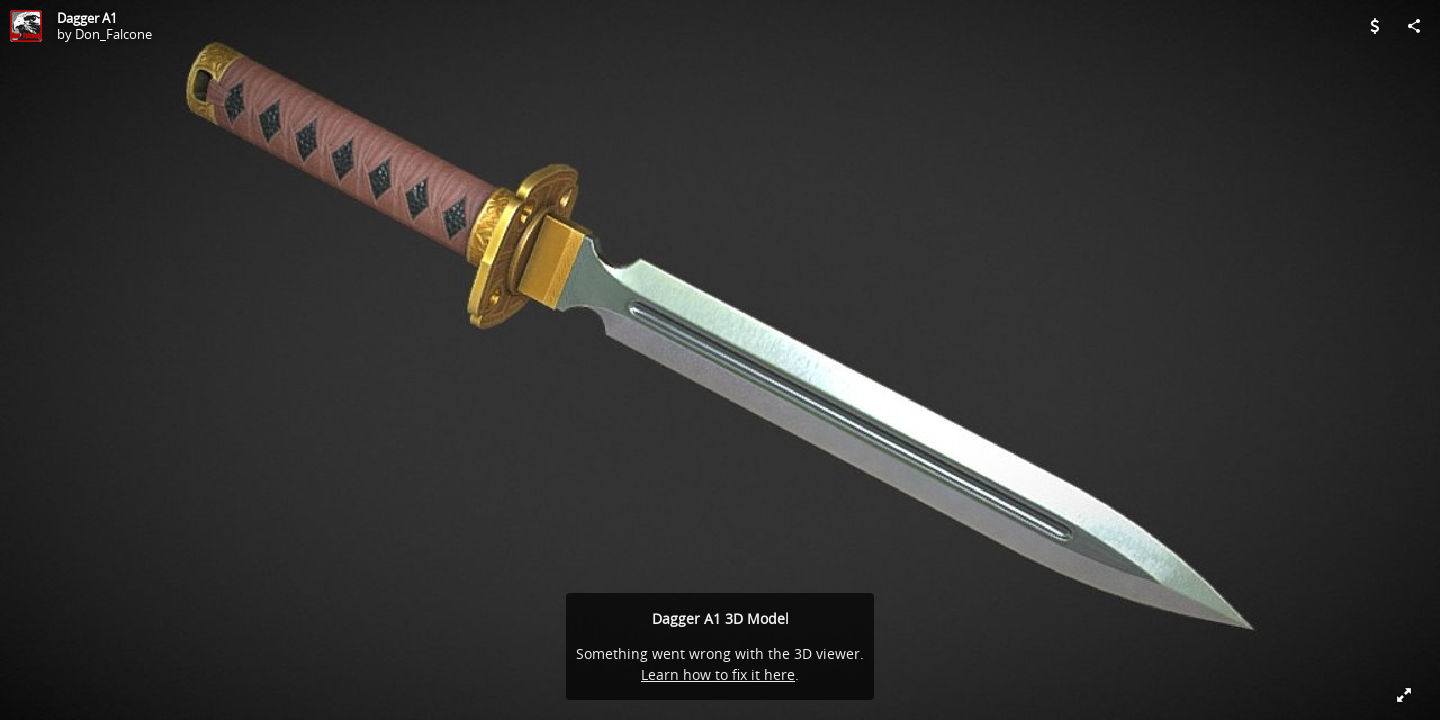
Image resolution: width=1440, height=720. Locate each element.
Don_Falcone (113, 34)
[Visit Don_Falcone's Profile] (26, 26)
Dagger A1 (87, 18)
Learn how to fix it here (718, 674)
